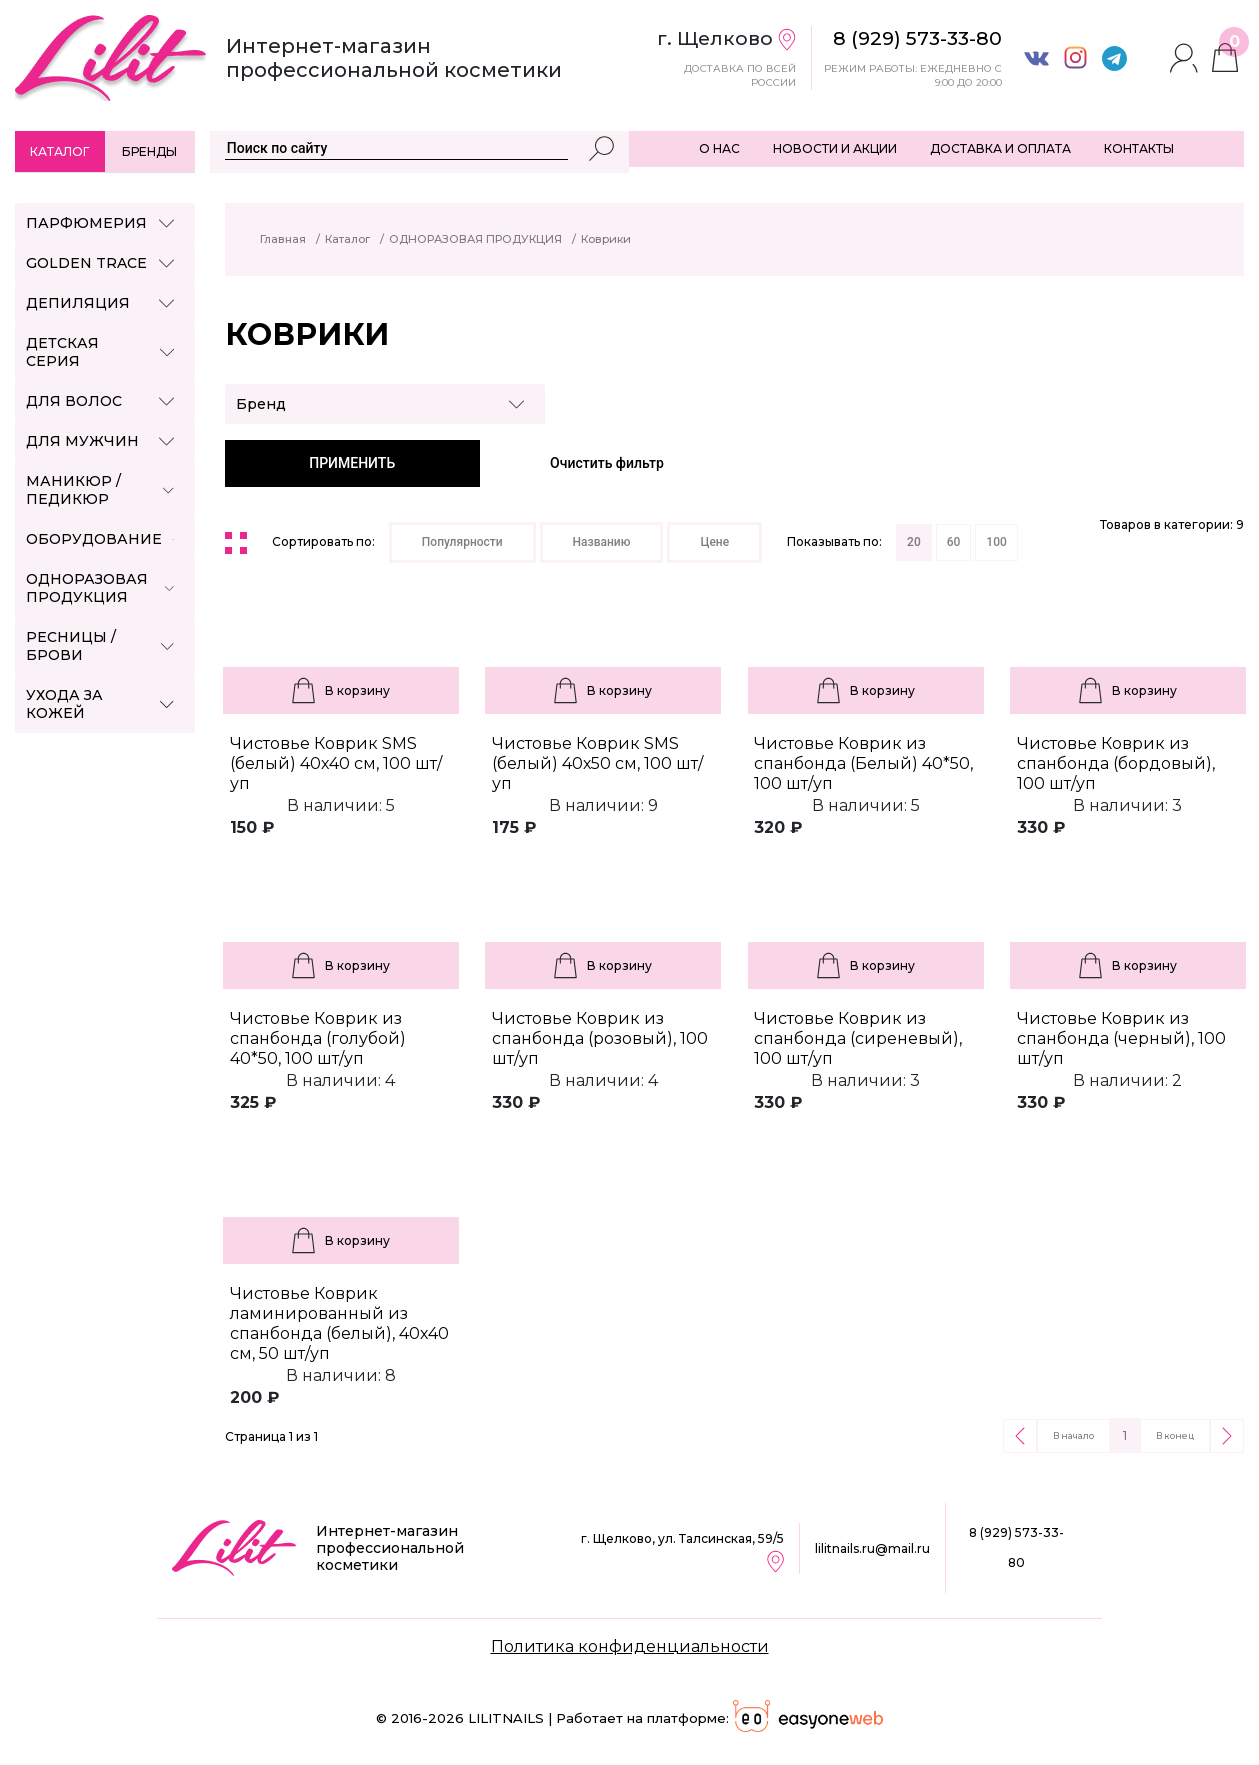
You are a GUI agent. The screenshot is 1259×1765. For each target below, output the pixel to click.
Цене (714, 542)
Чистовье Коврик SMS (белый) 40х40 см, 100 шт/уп (336, 763)
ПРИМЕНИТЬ (352, 463)
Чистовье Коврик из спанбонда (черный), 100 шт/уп (1121, 1038)
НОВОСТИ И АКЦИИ (835, 148)
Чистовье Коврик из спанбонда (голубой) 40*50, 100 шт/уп (318, 1038)
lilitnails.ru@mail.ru (872, 1548)
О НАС (719, 148)
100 (996, 542)
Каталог (59, 151)
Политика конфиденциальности (630, 1646)
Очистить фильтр (607, 463)
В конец (1175, 1435)
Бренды (149, 151)
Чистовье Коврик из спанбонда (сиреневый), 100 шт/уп (858, 1038)
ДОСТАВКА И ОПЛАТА (1000, 148)
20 (914, 542)
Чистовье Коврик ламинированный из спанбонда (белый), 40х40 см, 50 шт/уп (339, 1323)
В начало (1073, 1435)
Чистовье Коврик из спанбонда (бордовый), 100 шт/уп (1116, 763)
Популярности (462, 542)
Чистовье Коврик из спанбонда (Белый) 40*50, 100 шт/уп (863, 763)
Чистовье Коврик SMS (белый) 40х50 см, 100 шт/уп (597, 763)
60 (954, 542)
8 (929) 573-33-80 (1016, 1547)
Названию (602, 542)
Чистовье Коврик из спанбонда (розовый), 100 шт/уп (600, 1038)
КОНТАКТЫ (1139, 148)
